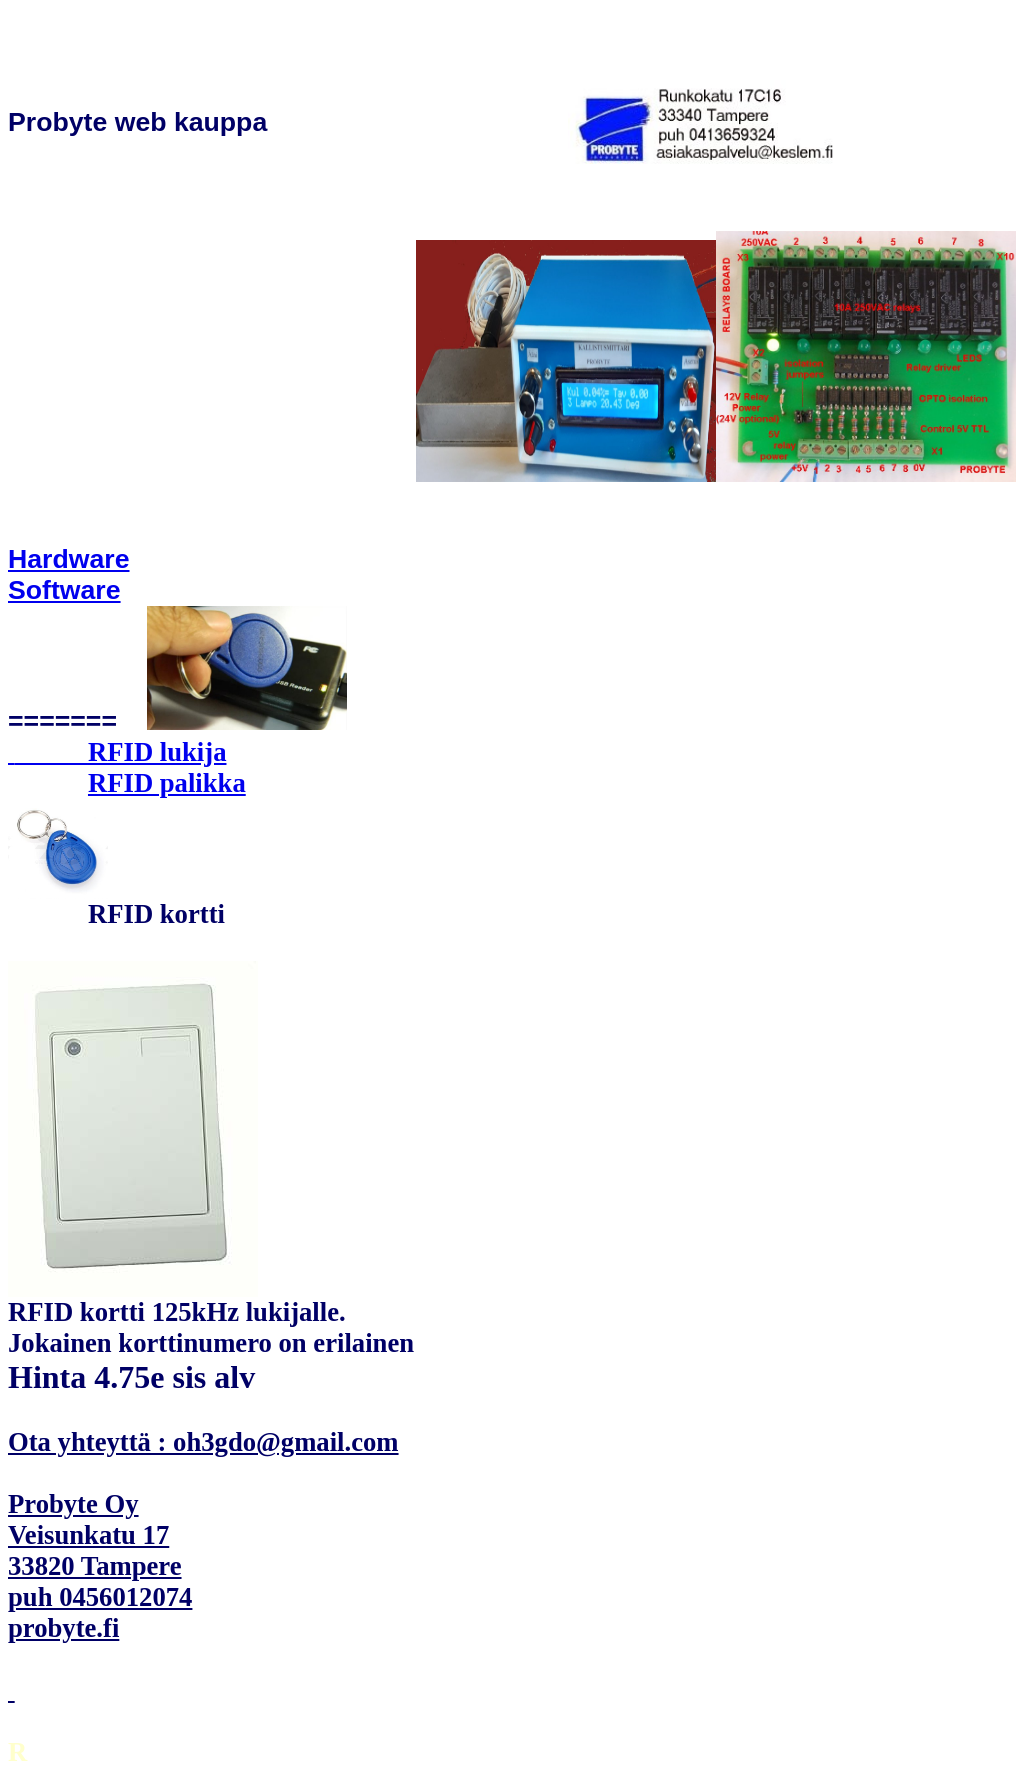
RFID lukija (157, 752)
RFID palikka (167, 783)
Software (64, 590)
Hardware (69, 559)
